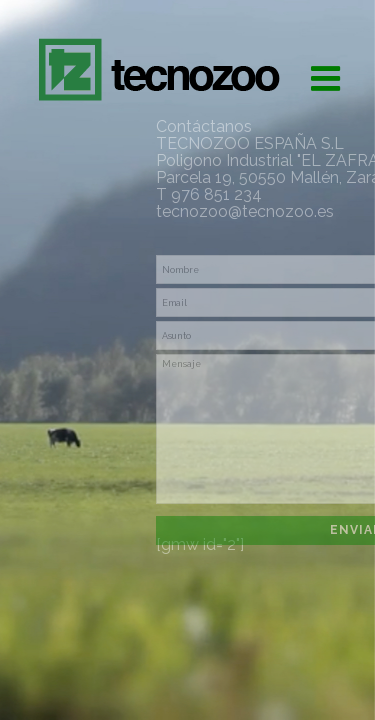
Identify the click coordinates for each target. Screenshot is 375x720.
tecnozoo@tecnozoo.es (245, 211)
